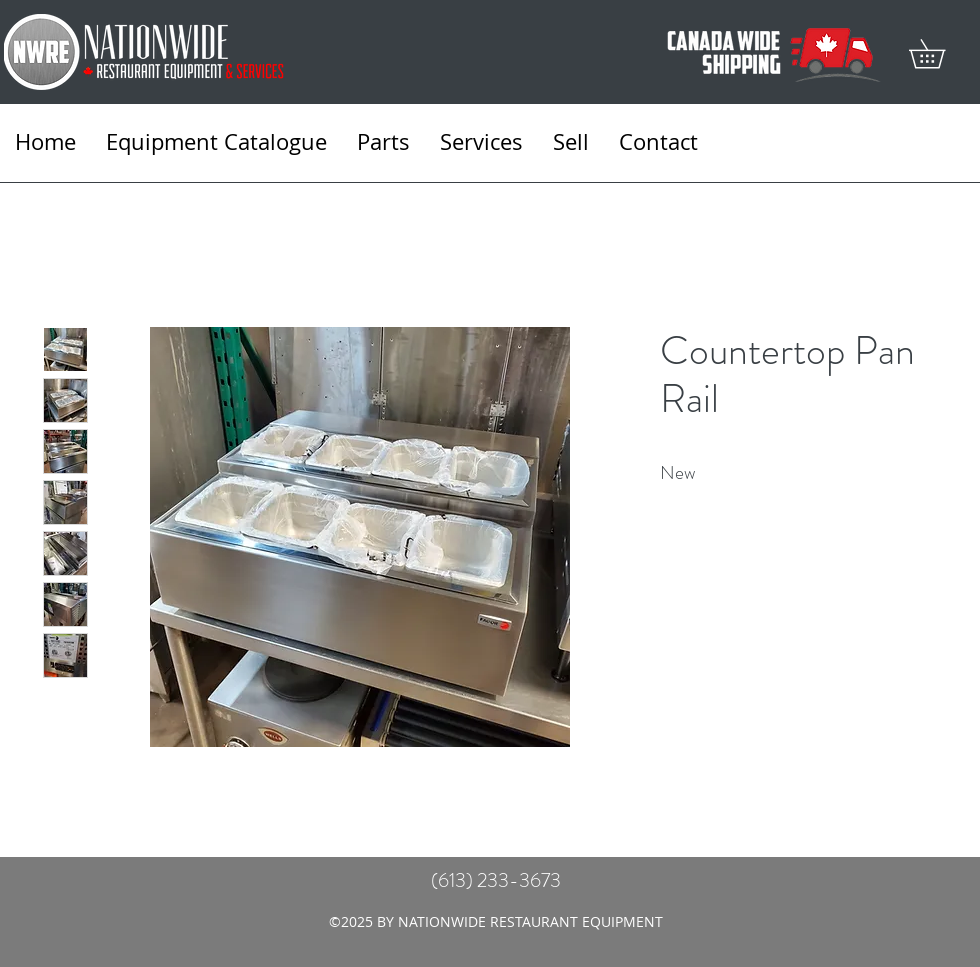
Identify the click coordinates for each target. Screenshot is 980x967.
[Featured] (360, 536)
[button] (941, 53)
